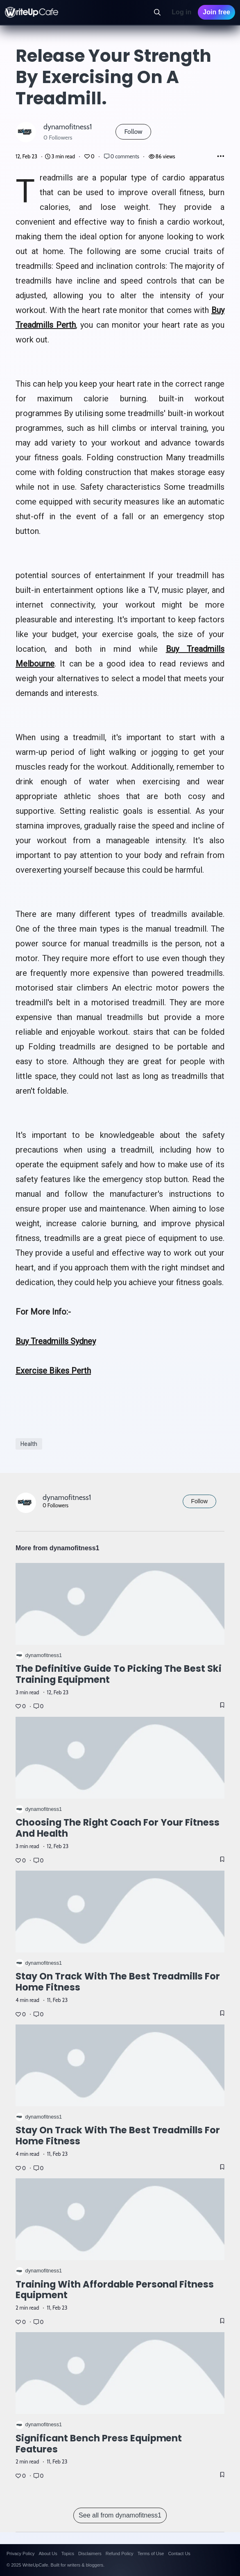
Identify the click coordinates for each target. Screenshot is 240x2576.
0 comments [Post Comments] (122, 156)
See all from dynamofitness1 (120, 2515)
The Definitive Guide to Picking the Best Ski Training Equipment (119, 1674)
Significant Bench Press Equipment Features (99, 2444)
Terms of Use (151, 2553)
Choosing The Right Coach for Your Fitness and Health (118, 1828)
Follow (133, 131)
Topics (67, 2553)
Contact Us (179, 2553)
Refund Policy (120, 2553)
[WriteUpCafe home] (31, 12)
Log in (181, 12)
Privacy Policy (20, 2553)
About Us (47, 2553)
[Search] (157, 12)
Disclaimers (90, 2553)
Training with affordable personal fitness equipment (115, 2289)
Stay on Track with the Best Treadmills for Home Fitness (118, 1982)
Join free (216, 12)
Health (28, 1444)
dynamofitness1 (67, 126)
